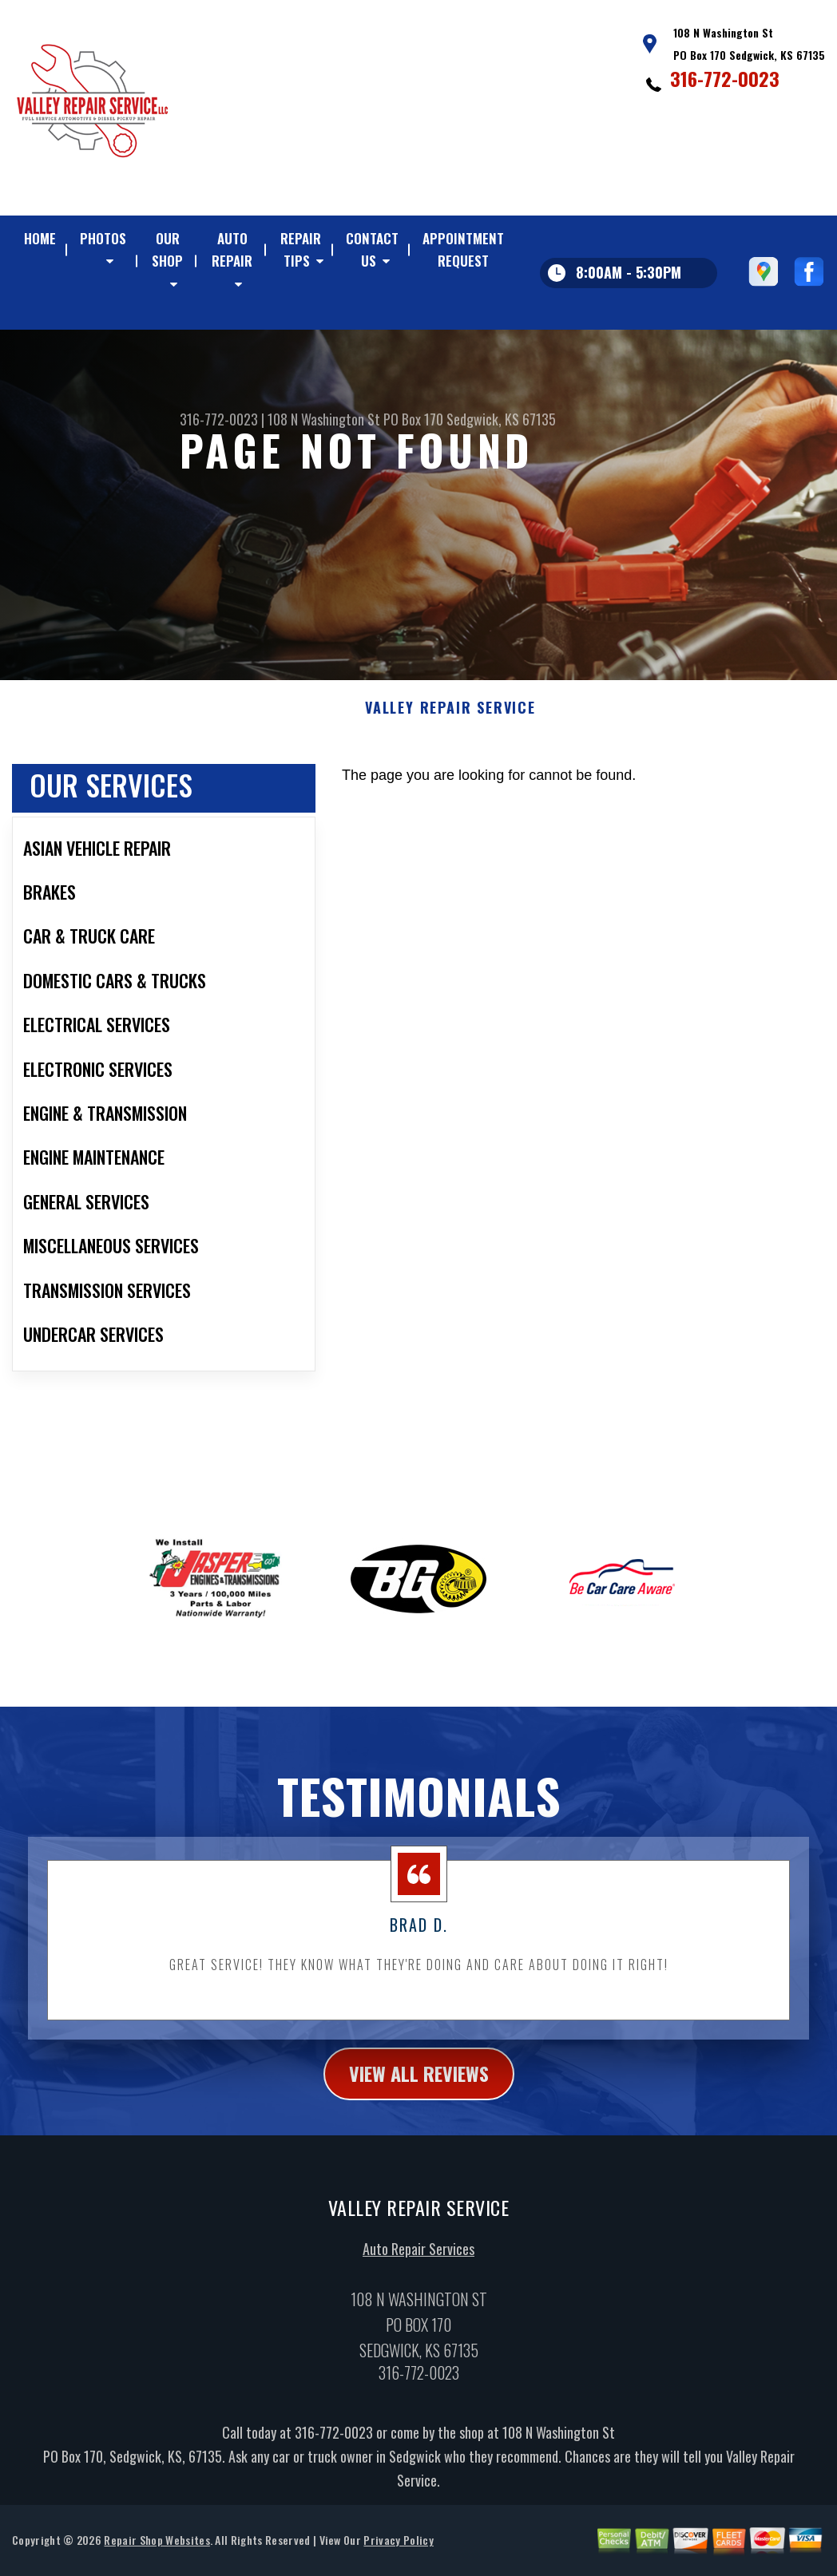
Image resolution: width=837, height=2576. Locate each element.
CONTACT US (372, 249)
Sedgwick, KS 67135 (501, 419)
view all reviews (419, 2106)
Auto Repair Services (418, 2283)
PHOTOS (103, 238)
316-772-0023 (724, 78)
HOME (40, 238)
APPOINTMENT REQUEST (463, 249)
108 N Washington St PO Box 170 (355, 419)
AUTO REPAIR (232, 249)
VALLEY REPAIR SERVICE (450, 741)
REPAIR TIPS (300, 249)
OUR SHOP (167, 249)
